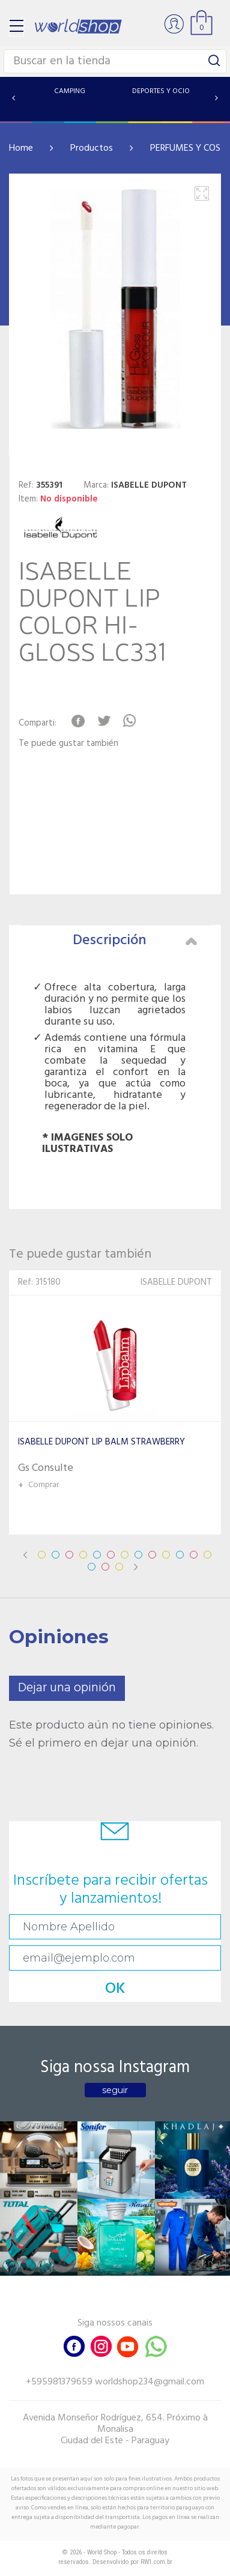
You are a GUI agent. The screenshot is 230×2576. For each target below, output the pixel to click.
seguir (115, 2090)
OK (115, 1989)
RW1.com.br (156, 2562)
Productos (91, 148)
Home (21, 148)
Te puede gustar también (68, 744)
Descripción (135, 940)
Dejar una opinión (67, 1688)
